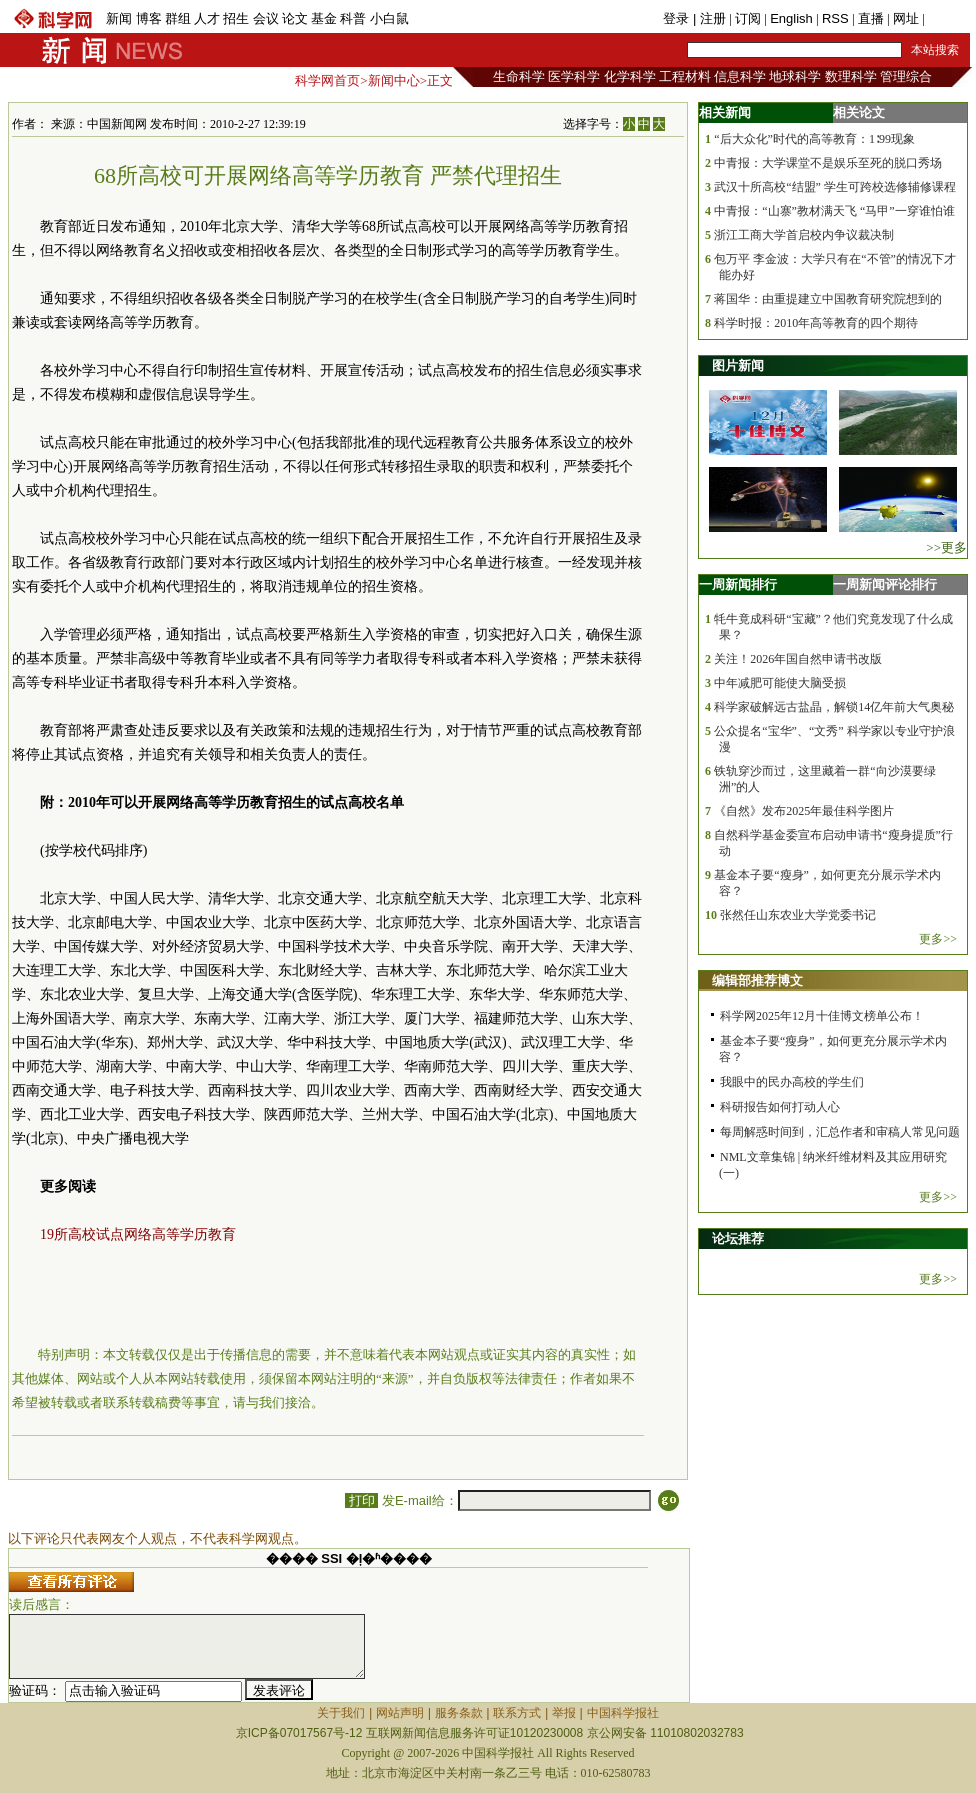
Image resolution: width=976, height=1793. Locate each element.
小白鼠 (389, 18)
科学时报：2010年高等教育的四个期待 (816, 323)
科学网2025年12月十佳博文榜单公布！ (822, 1016)
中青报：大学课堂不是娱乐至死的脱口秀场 (828, 163)
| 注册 (709, 18)
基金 (324, 18)
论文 (295, 18)
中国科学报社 (623, 1713)
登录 (678, 18)
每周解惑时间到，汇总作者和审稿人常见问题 (840, 1132)
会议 (266, 18)
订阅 (748, 18)
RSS (835, 18)
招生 (236, 18)
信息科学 (740, 76)
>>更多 (946, 547)
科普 (353, 18)
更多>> (938, 939)
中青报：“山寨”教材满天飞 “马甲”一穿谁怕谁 (834, 211)
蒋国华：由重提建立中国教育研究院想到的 (828, 299)
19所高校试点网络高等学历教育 (138, 1234)
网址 (906, 18)
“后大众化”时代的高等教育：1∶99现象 (814, 139)
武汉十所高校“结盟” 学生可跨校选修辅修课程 (835, 187)
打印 (361, 1500)
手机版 (947, 18)
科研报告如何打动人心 (780, 1107)
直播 (871, 18)
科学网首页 (327, 80)
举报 (564, 1713)
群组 (178, 18)
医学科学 (574, 76)
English (791, 18)
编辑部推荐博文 (757, 980)
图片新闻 (738, 365)
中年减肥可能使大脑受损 (780, 683)
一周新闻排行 (738, 584)
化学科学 (630, 76)
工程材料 (685, 76)
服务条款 (459, 1713)
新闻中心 (394, 80)
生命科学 (519, 76)
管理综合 (906, 76)
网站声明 (400, 1713)
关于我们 (341, 1713)
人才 (207, 18)
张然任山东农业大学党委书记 (798, 915)
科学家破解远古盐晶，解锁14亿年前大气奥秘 (834, 707)
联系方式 (517, 1713)
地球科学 (795, 76)
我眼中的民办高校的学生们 (792, 1082)
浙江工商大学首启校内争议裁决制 (804, 235)
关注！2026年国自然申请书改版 (798, 659)
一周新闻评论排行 (885, 584)
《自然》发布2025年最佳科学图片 (804, 811)
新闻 (119, 18)
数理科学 (851, 76)
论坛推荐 (738, 1238)
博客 (149, 18)
